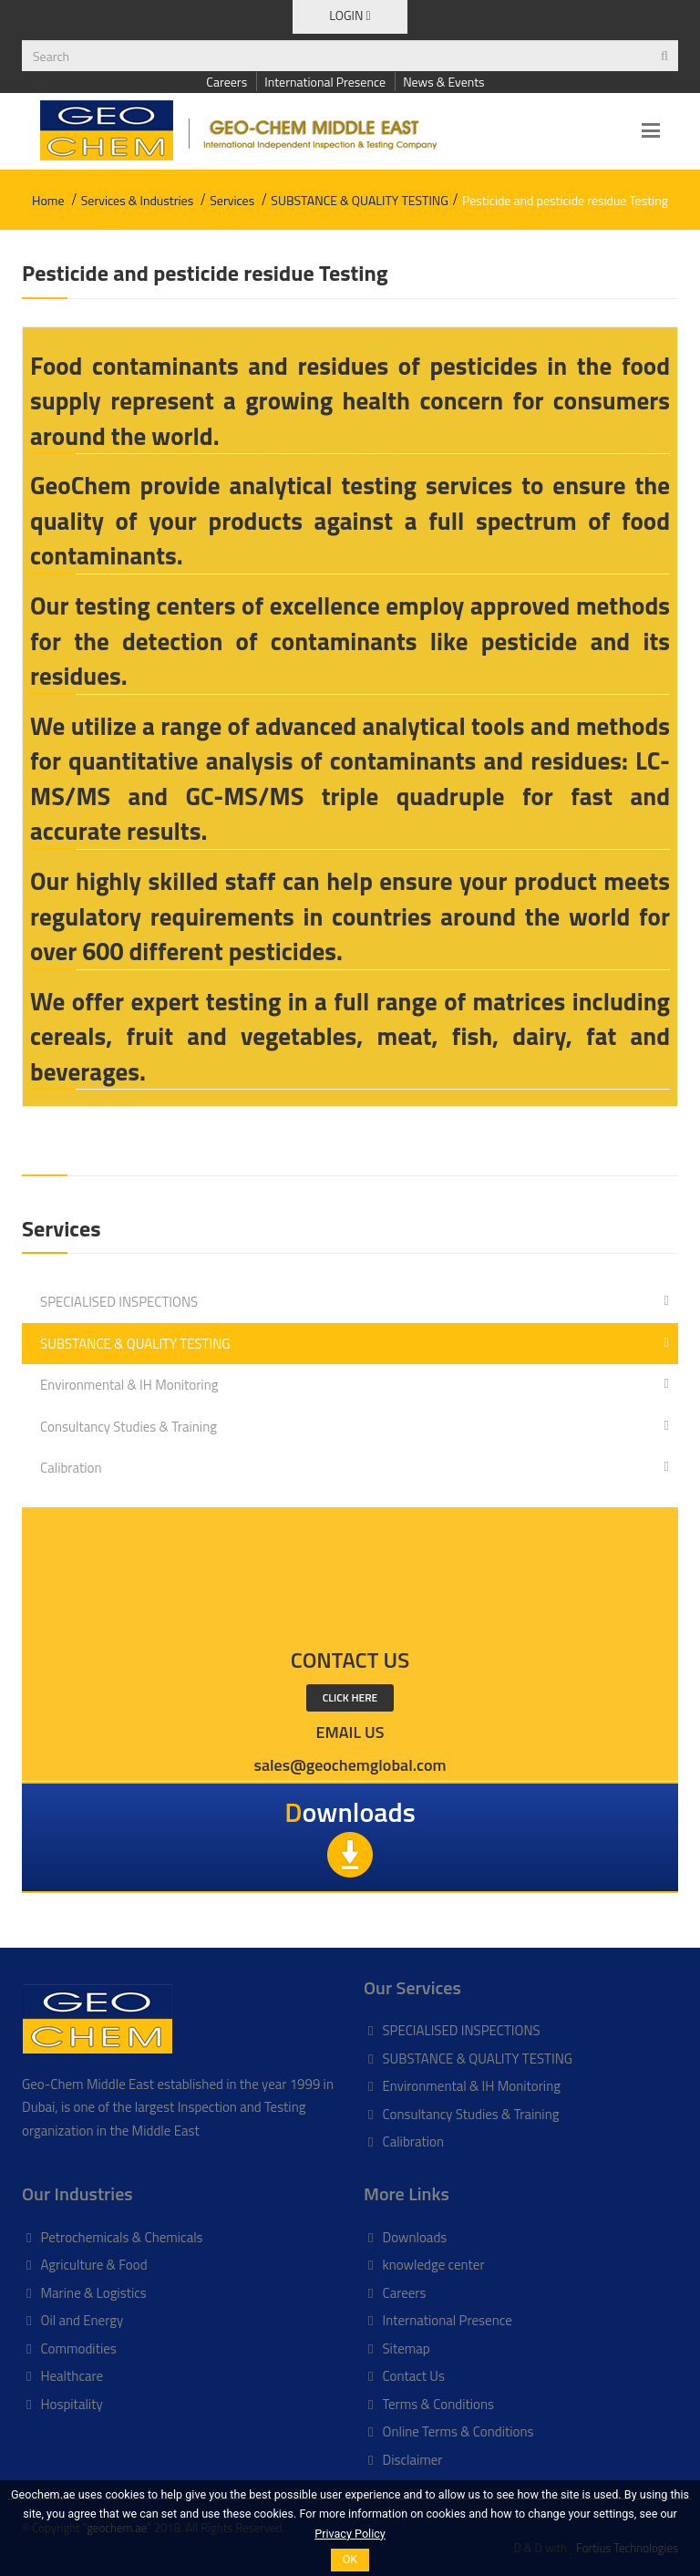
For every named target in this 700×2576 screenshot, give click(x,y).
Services (232, 200)
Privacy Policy (350, 2533)
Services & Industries (137, 200)
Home (48, 200)
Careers (226, 81)
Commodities (78, 2348)
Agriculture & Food (93, 2264)
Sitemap (405, 2348)
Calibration (354, 1467)
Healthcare (71, 2375)
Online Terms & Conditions (457, 2431)
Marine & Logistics (93, 2292)
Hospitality (71, 2404)
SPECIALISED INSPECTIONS (354, 1301)
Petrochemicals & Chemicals (121, 2237)
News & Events (443, 81)
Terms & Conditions (437, 2404)
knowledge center (433, 2264)
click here (350, 1697)
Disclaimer (412, 2459)
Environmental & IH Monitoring (354, 1384)
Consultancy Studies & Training (354, 1426)
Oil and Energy (81, 2320)
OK (350, 2559)
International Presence (325, 81)
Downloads (414, 2237)
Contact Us (413, 2375)
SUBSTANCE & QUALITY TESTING (359, 200)
